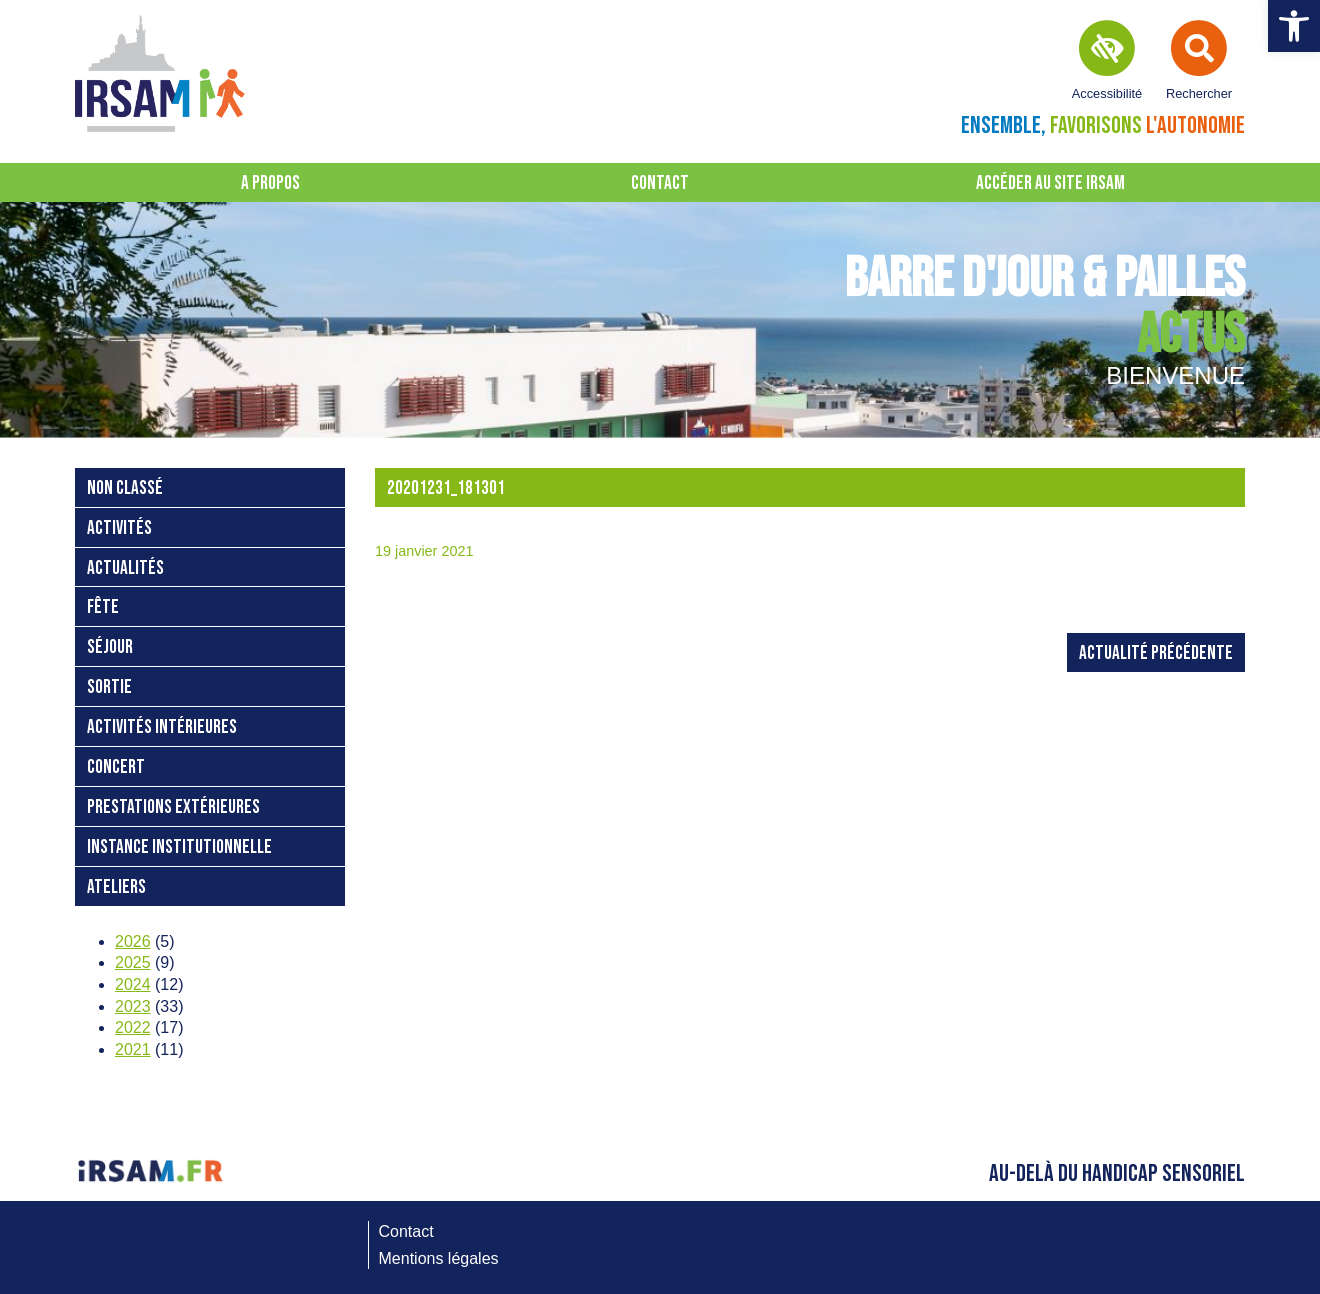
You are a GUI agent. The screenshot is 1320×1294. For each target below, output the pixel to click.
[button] (1294, 26)
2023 (133, 1006)
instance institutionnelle (179, 847)
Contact (660, 183)
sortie (109, 687)
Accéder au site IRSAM (1050, 183)
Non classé (125, 488)
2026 (133, 941)
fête (103, 607)
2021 (133, 1049)
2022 (133, 1027)
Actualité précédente (1156, 653)
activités (119, 528)
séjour (110, 647)
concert (116, 767)
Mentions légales (439, 1258)
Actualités (125, 568)
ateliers (116, 887)
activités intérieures (162, 727)
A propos (270, 183)
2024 (133, 984)
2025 (133, 962)
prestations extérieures (173, 807)
